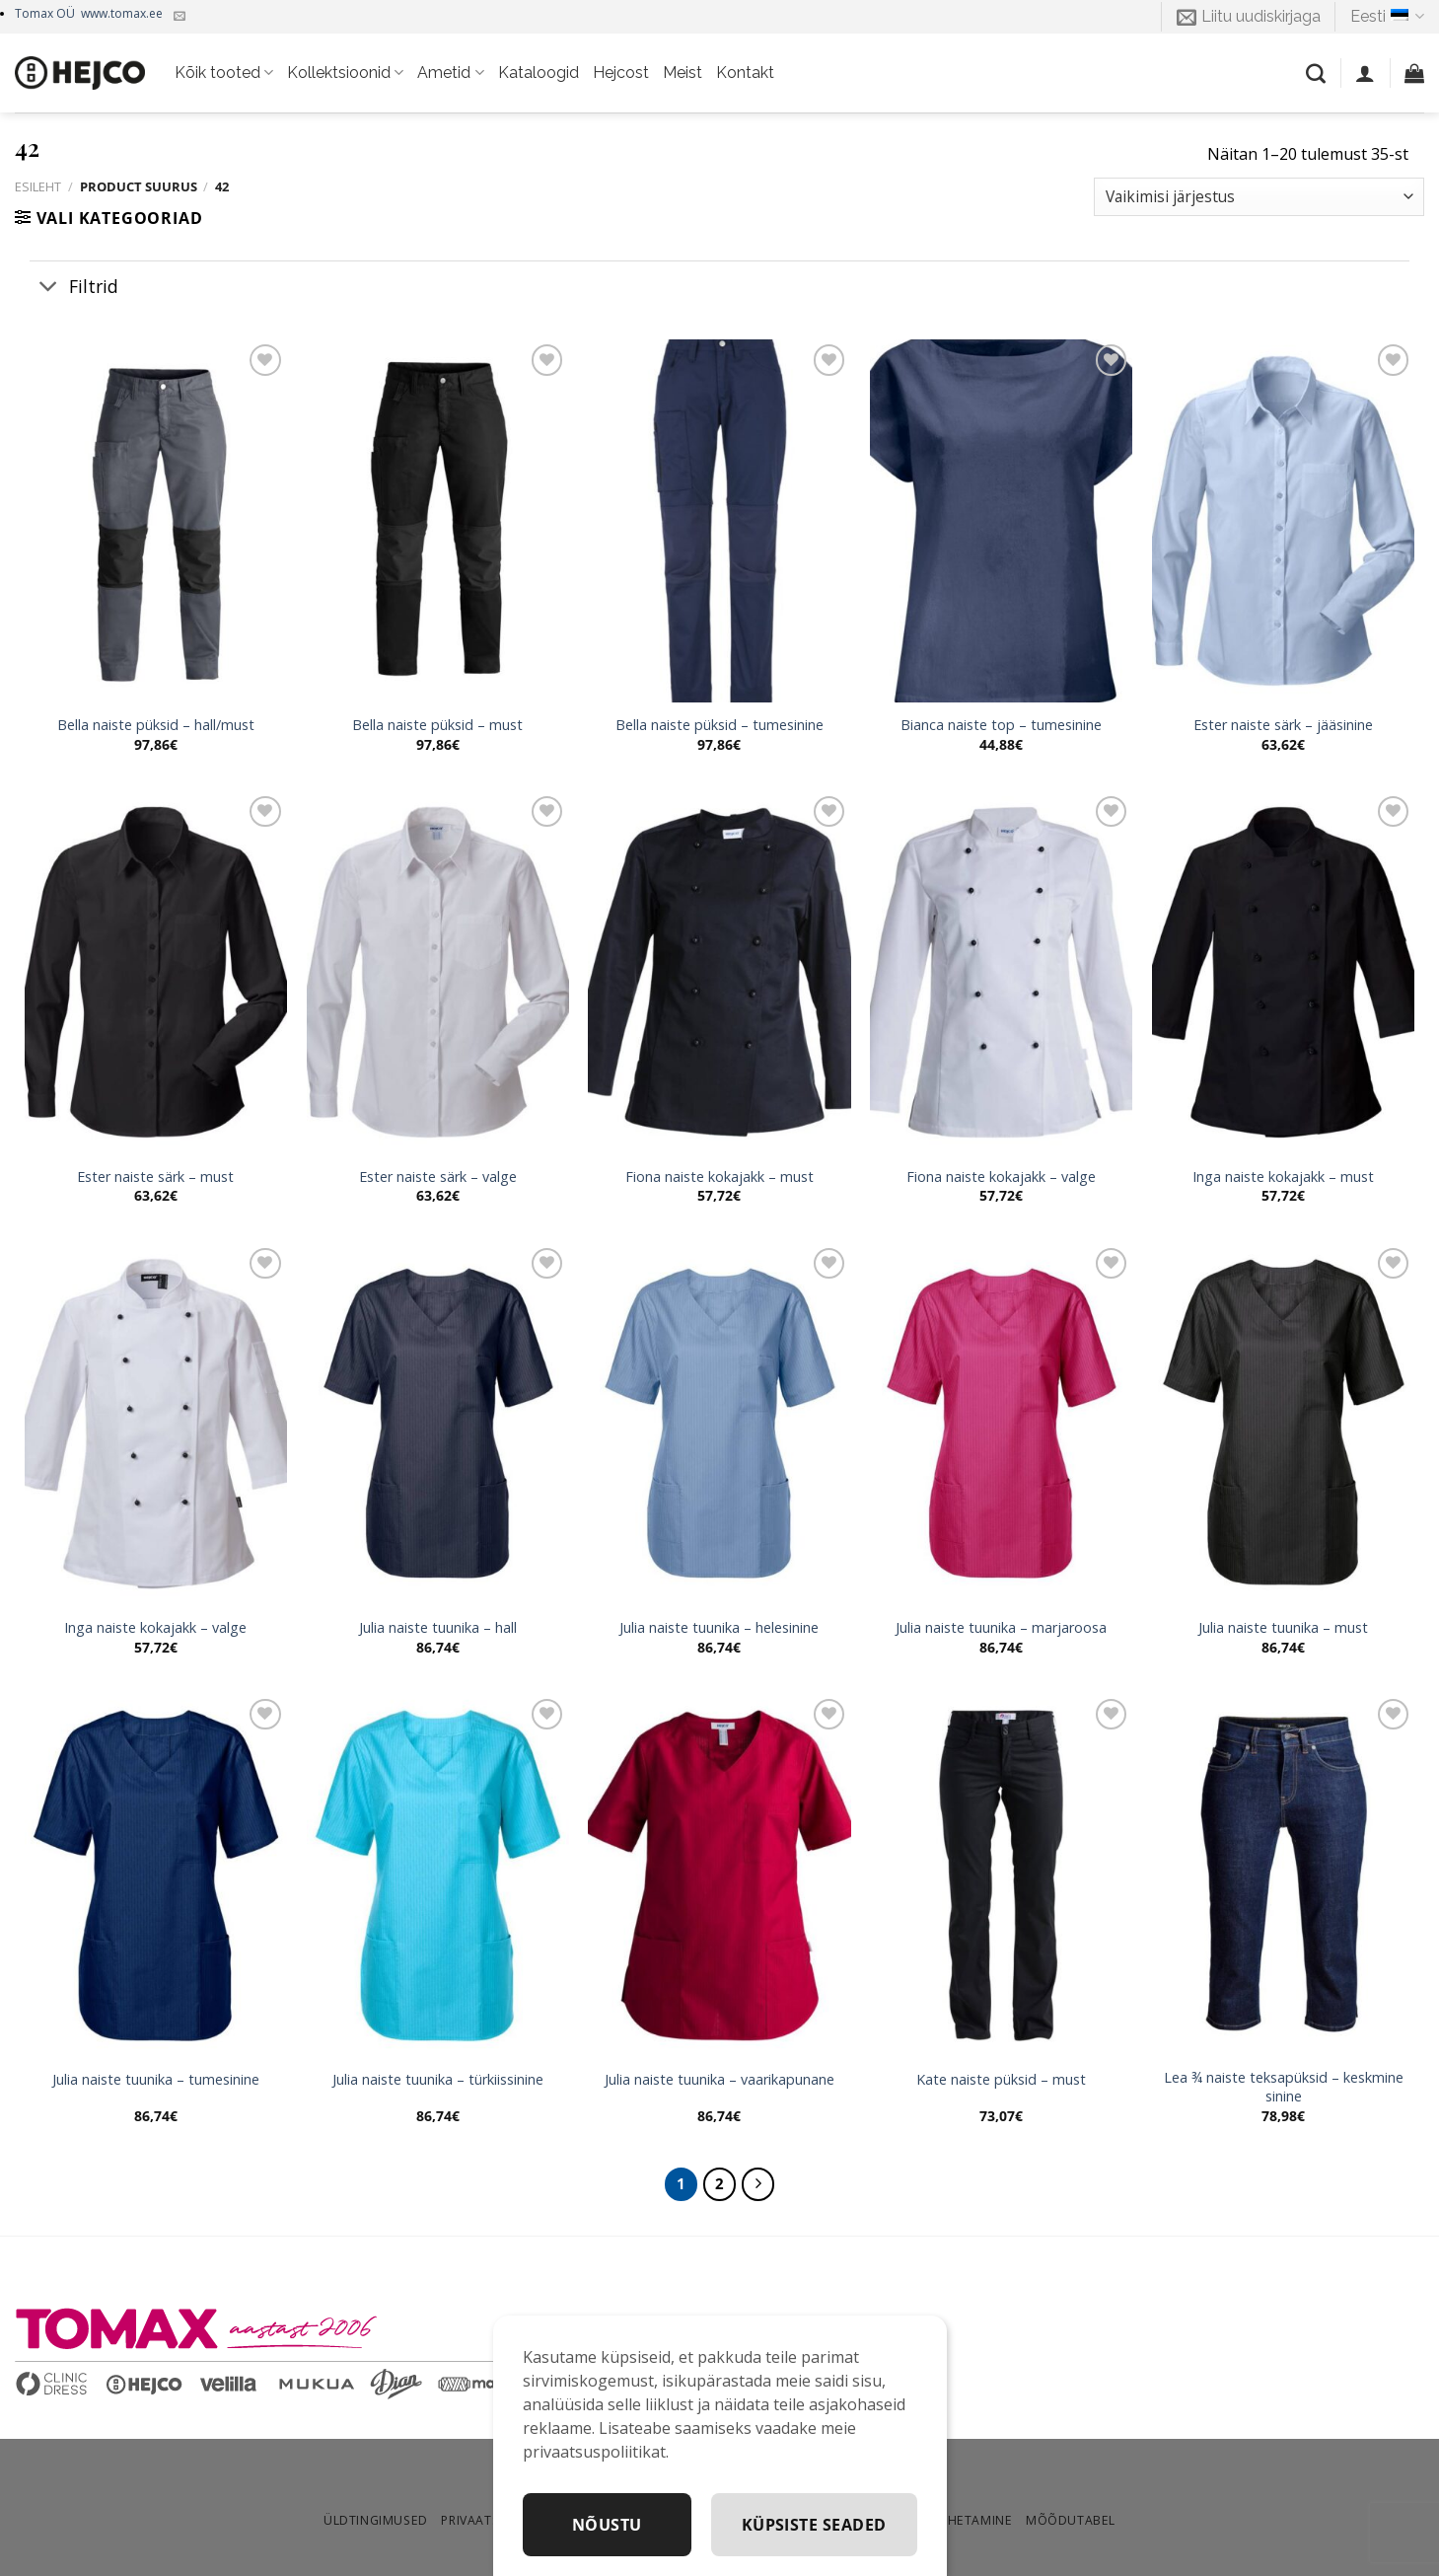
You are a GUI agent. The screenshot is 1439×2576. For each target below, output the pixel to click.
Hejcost (621, 72)
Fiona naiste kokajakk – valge (1001, 1177)
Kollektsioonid (345, 73)
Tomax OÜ (89, 13)
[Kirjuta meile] (179, 17)
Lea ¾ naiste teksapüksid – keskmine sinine (1283, 2087)
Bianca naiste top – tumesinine (1001, 725)
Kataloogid (538, 72)
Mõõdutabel (1070, 2520)
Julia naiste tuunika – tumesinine (155, 2080)
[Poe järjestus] (1259, 197)
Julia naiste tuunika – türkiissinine (437, 2080)
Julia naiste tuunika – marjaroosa (1001, 1628)
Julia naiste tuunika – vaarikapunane (719, 2080)
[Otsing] (1316, 73)
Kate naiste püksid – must (1001, 2080)
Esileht (38, 186)
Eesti (1387, 17)
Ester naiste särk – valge (438, 1177)
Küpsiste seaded (814, 2525)
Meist (682, 72)
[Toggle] (49, 287)
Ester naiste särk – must (155, 1177)
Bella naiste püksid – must (437, 725)
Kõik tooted (224, 73)
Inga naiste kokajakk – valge (155, 1628)
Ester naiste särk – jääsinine (1283, 725)
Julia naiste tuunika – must (1283, 1628)
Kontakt (745, 72)
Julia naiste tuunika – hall (438, 1628)
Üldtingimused (376, 2520)
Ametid (450, 73)
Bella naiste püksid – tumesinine (719, 725)
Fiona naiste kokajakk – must (719, 1177)
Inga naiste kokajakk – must (1283, 1177)
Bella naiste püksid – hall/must (155, 725)
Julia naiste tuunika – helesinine (719, 1628)
